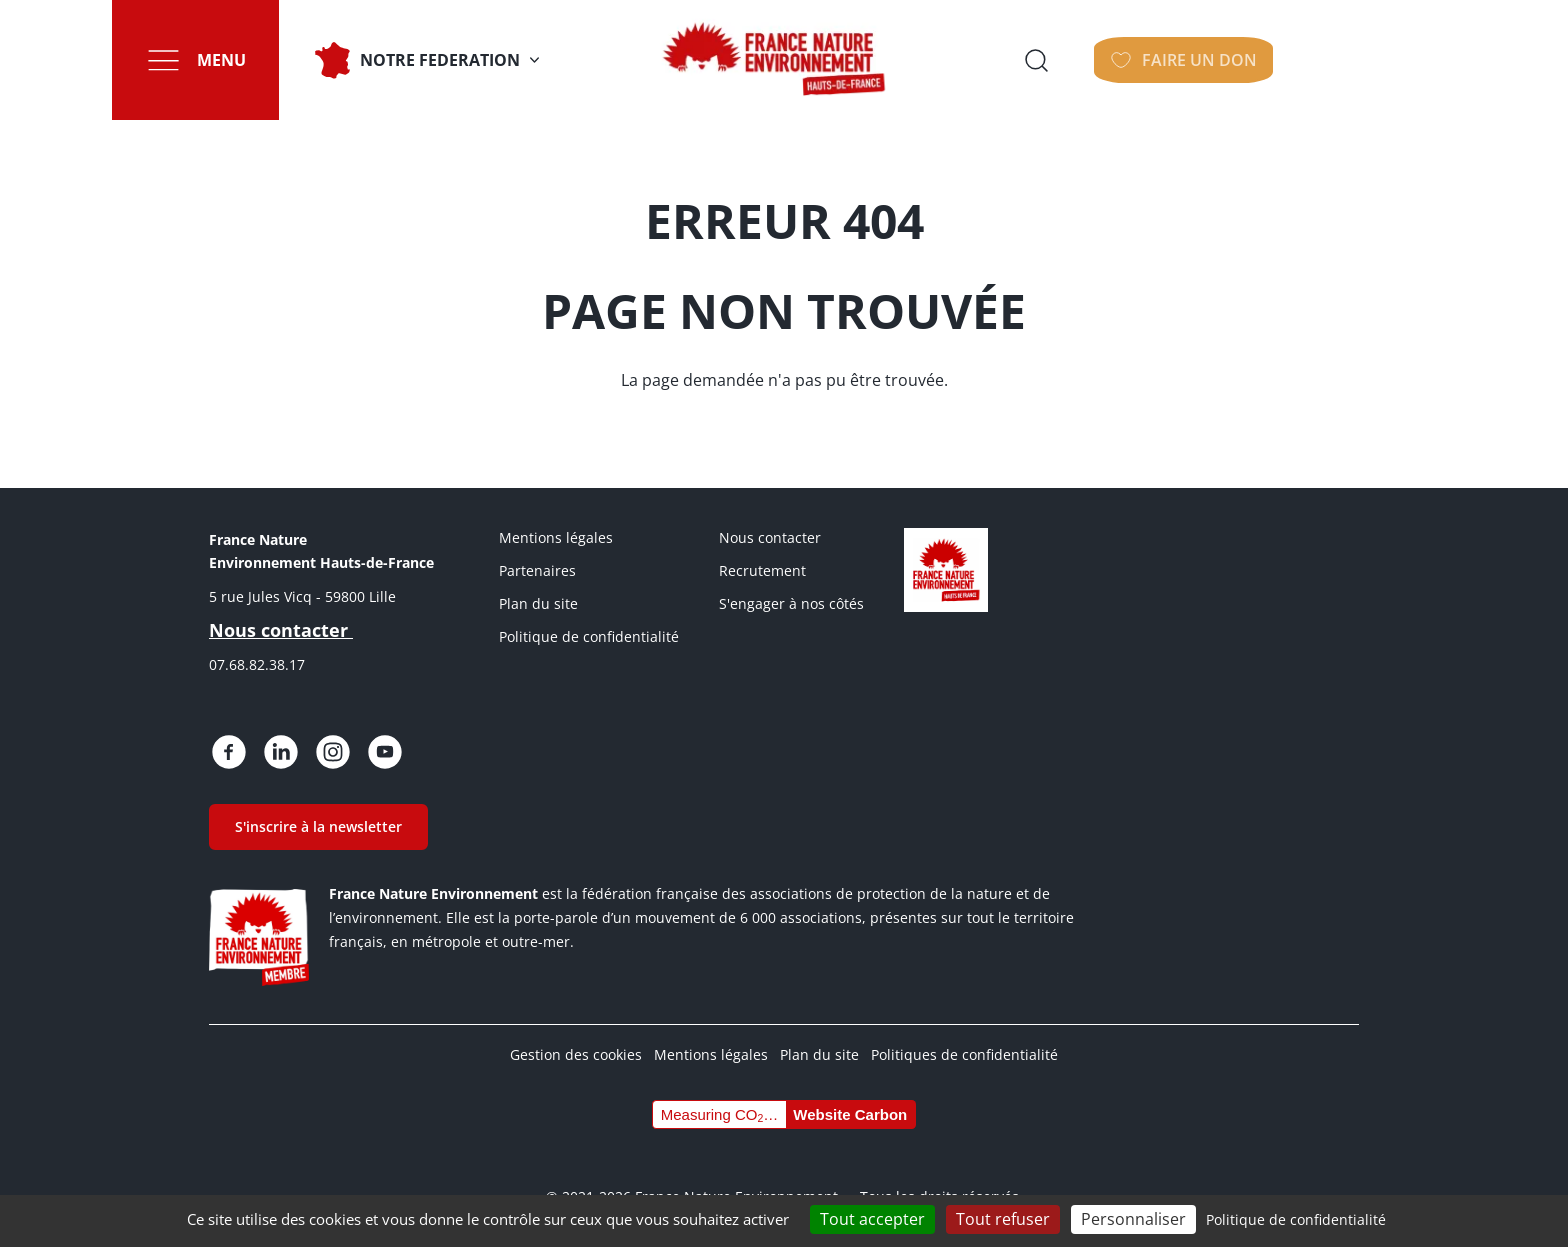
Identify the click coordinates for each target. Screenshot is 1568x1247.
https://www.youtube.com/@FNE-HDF (385, 752)
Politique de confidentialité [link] (1296, 1219)
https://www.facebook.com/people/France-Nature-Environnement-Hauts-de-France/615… (229, 752)
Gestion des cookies (576, 1054)
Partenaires (537, 570)
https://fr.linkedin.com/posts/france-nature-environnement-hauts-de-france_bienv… (281, 752)
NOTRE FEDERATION (452, 60)
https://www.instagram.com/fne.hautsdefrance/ (333, 752)
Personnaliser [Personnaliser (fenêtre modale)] (1133, 1219)
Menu (233, 60)
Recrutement (762, 570)
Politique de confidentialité (589, 636)
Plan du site (538, 603)
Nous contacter (770, 537)
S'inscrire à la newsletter (318, 826)
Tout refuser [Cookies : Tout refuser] (1003, 1219)
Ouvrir (1199, 60)
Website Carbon (850, 1114)
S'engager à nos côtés (791, 603)
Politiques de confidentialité (964, 1054)
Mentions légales (556, 537)
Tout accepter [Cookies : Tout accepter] (872, 1219)
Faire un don (1352, 60)
